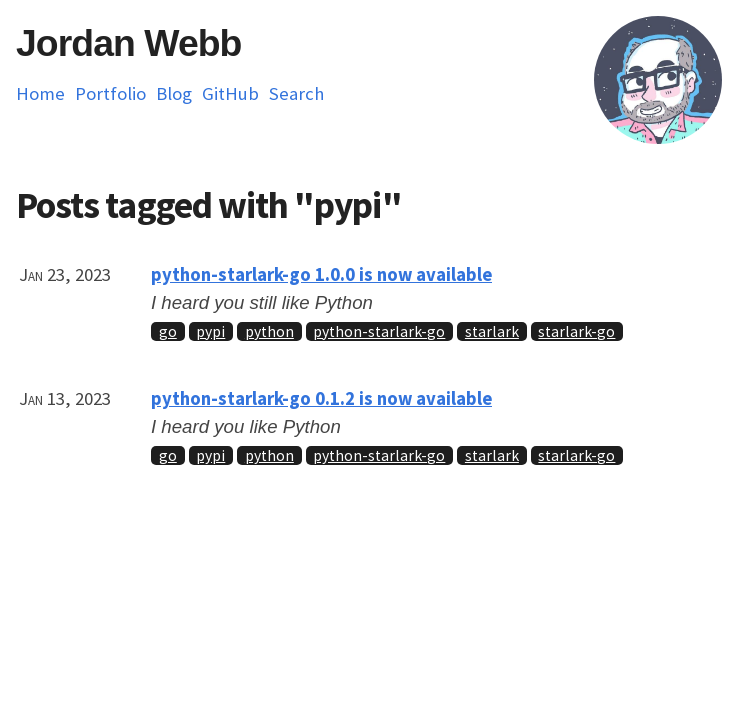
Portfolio (110, 93)
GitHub (230, 93)
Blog (174, 93)
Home (40, 93)
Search (296, 93)
